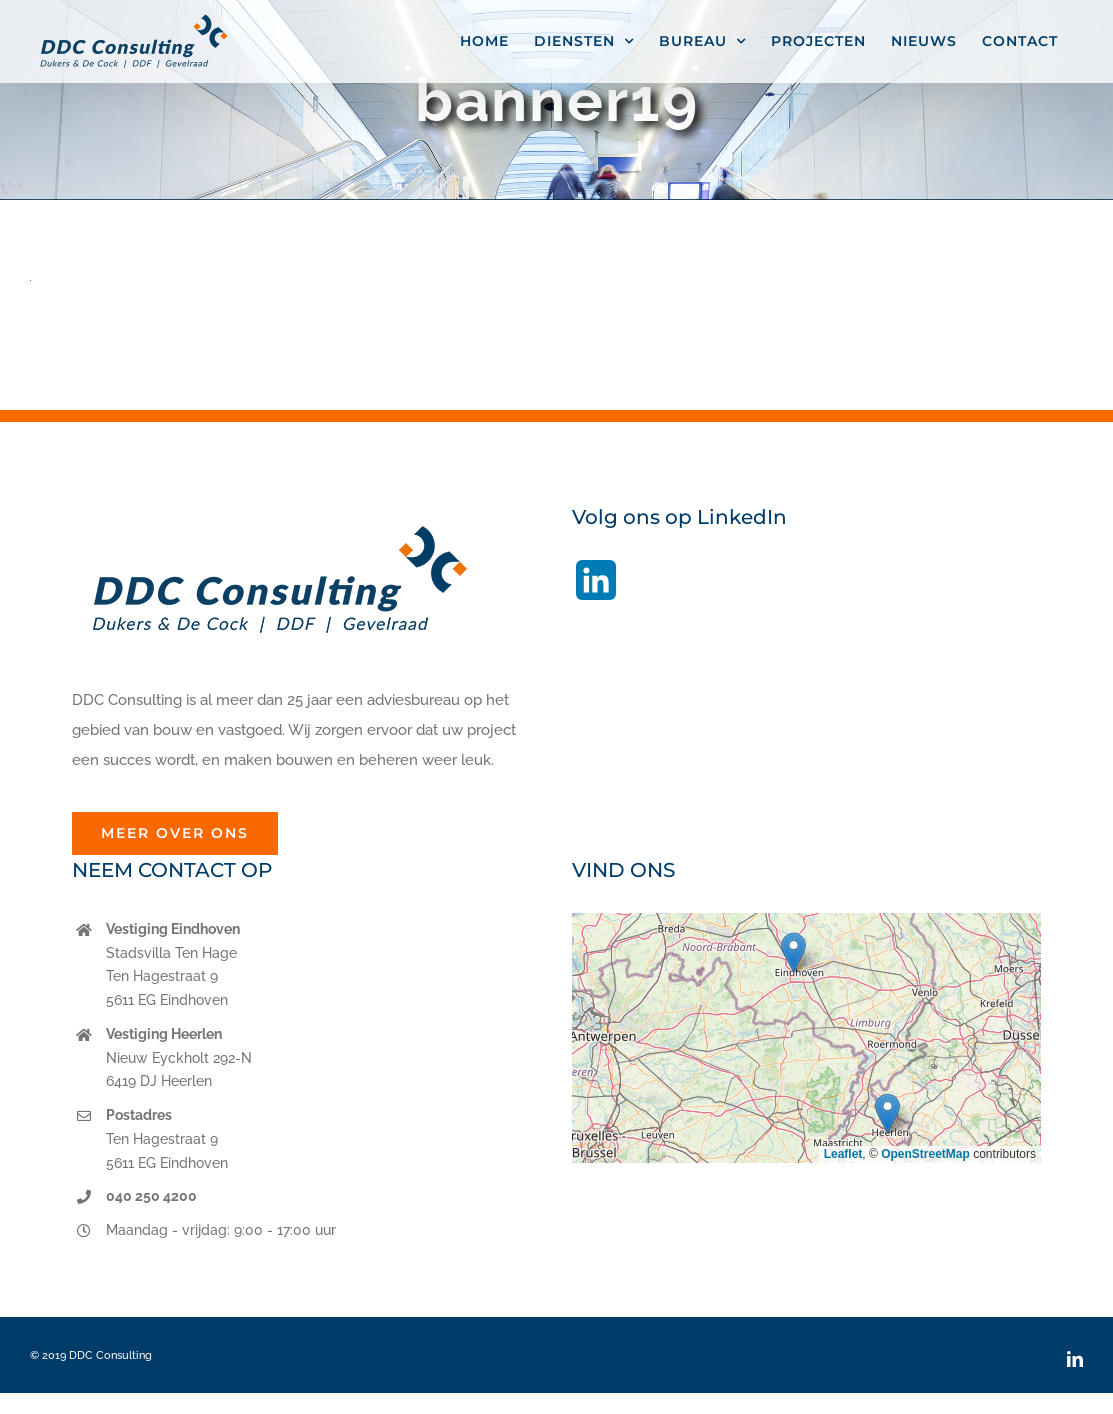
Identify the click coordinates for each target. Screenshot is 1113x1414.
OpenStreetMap (925, 1154)
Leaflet (843, 1154)
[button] (793, 952)
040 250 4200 (151, 1196)
